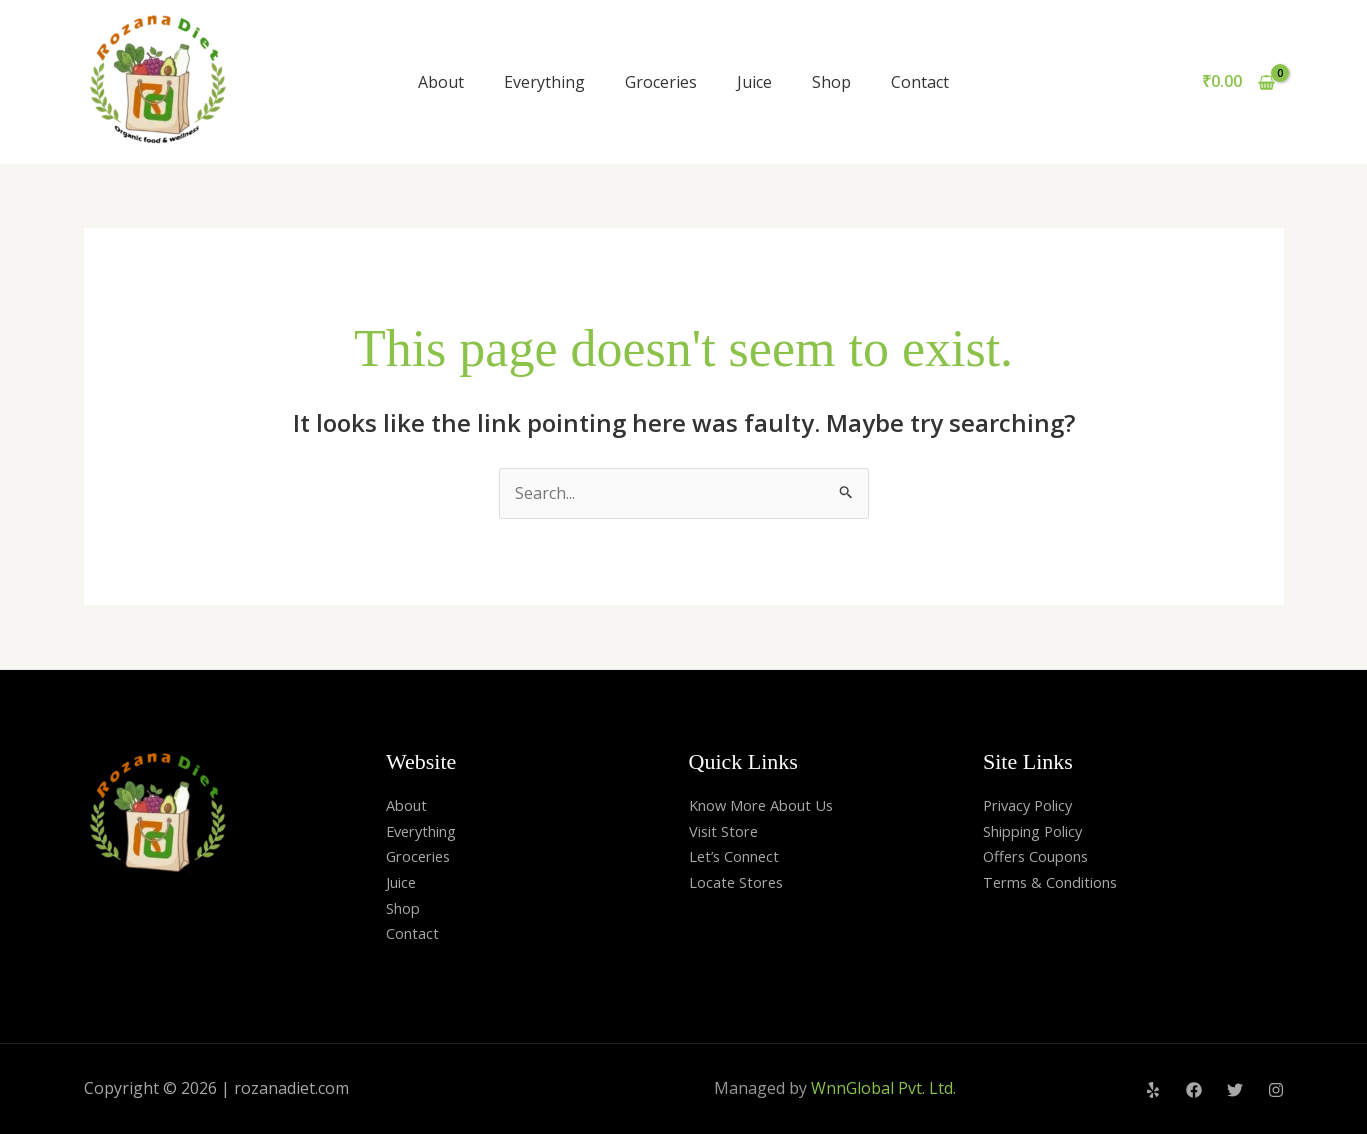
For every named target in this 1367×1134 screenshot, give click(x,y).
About (441, 82)
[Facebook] (1194, 1090)
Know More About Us (769, 805)
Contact (920, 82)
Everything (544, 82)
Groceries (661, 82)
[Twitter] (1235, 1090)
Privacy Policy (1033, 805)
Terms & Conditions (1057, 882)
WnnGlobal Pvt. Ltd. (883, 1088)
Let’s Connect (739, 856)
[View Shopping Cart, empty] (1239, 82)
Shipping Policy (1040, 831)
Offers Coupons (1042, 856)
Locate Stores (740, 882)
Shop (831, 82)
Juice (754, 82)
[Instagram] (1276, 1090)
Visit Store (727, 831)
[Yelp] (1153, 1090)
